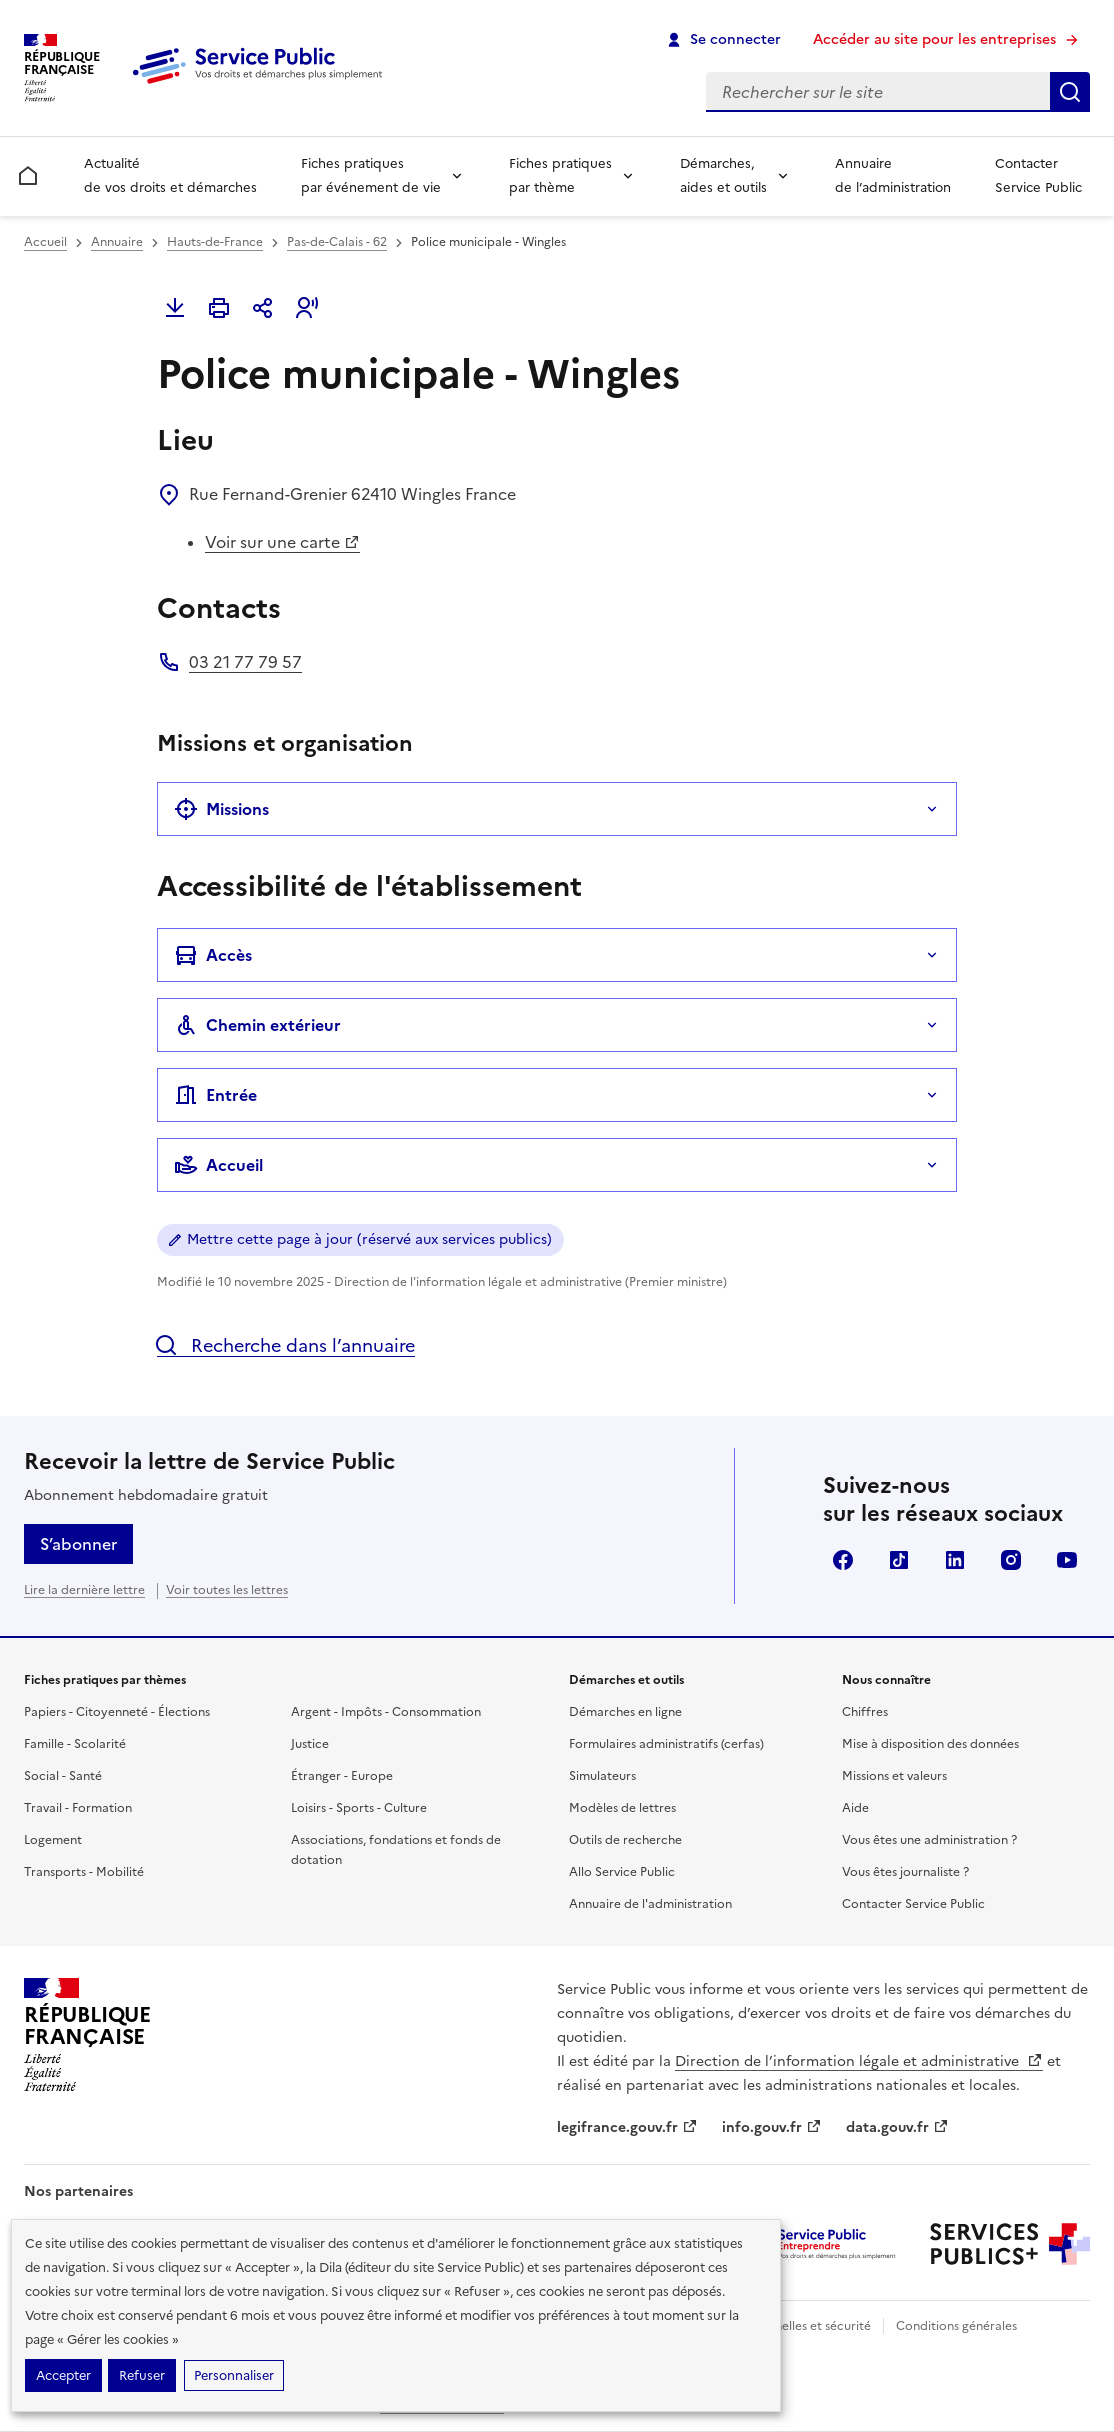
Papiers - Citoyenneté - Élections (117, 1712)
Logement (53, 1840)
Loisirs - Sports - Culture (359, 1808)
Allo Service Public (622, 1872)
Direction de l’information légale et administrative (859, 2061)
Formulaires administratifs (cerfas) (666, 1744)
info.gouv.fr (772, 2127)
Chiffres (865, 1712)
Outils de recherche (625, 1840)
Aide (855, 1808)
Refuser (142, 2375)
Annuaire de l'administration (650, 1904)
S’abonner (78, 1544)
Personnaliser (234, 2375)
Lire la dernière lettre (84, 1590)
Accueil (45, 242)
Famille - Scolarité (75, 1744)
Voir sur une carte (282, 542)
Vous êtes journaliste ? (905, 1872)
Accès (213, 955)
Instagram (1011, 1560)
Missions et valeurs (894, 1776)
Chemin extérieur (257, 1025)
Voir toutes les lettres (227, 1590)
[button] (307, 308)
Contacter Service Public (1038, 175)
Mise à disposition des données (930, 1744)
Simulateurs (602, 1776)
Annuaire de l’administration (893, 175)
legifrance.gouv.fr (627, 2127)
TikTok (899, 1560)
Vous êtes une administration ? (929, 1840)
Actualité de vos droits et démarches (170, 175)
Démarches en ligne (625, 1712)
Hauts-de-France (215, 242)
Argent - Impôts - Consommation (386, 1712)
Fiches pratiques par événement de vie (371, 175)
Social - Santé (63, 1776)
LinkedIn (955, 1560)
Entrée (215, 1095)
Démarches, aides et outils (723, 175)
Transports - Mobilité (84, 1872)
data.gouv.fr (897, 2127)
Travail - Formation (78, 1808)
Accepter (63, 2375)
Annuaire (117, 242)
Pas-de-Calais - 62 (337, 242)
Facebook (843, 1560)
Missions (221, 809)
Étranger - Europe (342, 1776)
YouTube (1067, 1560)
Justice (310, 1744)
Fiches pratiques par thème (560, 175)
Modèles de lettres (622, 1808)
